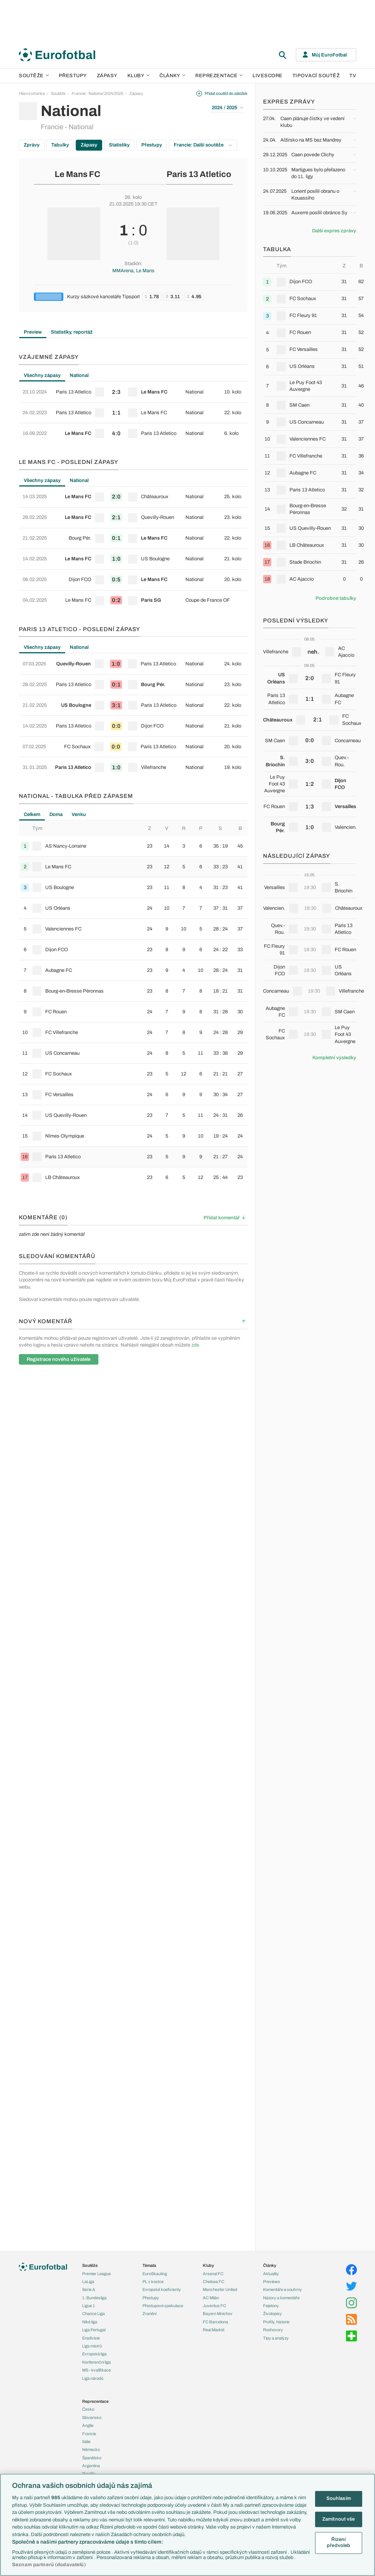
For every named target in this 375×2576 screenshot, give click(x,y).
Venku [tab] (79, 814)
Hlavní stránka (32, 93)
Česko (88, 2409)
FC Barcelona (215, 2322)
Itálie (86, 2441)
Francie (89, 2433)
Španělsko (91, 2458)
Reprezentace (219, 75)
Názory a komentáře (281, 2297)
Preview (33, 332)
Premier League (96, 2273)
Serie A (88, 2289)
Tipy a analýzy (276, 2338)
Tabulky (60, 145)
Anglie (87, 2425)
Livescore (268, 75)
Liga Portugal (94, 2329)
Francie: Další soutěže (203, 145)
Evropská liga (94, 2354)
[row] (133, 392)
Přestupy (73, 75)
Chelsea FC (213, 2281)
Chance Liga (93, 2313)
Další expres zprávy (334, 230)
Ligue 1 (88, 2305)
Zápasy (107, 75)
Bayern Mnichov (218, 2313)
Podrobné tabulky (335, 598)
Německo (91, 2449)
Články (269, 2265)
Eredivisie (91, 2338)
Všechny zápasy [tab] (42, 375)
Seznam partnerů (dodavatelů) (49, 2564)
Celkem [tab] (32, 814)
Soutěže (34, 75)
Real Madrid (213, 2329)
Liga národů (92, 2378)
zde (195, 1345)
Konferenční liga (96, 2362)
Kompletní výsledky (334, 1057)
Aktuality (271, 2273)
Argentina (91, 2465)
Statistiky (119, 145)
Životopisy (272, 2313)
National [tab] (79, 375)
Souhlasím (338, 2498)
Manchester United (220, 2289)
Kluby (138, 75)
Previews (271, 2281)
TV (352, 75)
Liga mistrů (92, 2346)
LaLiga (88, 2281)
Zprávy (32, 145)
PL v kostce (153, 2281)
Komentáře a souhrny (282, 2289)
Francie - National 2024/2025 (97, 93)
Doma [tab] (56, 814)
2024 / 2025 (227, 107)
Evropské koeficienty (161, 2289)
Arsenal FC (213, 2273)
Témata (149, 2265)
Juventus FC (214, 2305)
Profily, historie (276, 2322)
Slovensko (91, 2417)
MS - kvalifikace (96, 2370)
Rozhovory (273, 2329)
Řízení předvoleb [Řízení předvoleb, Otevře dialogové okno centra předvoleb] (338, 2543)
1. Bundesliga (94, 2297)
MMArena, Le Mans (133, 270)
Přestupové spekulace (162, 2305)
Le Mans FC (77, 174)
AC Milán (211, 2297)
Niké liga (89, 2322)
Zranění (149, 2313)
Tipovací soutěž (316, 75)
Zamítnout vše (338, 2519)
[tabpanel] (133, 413)
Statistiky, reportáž (72, 332)
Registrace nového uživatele (58, 1359)
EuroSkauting (154, 2273)
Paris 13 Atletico (199, 174)
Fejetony (271, 2305)
